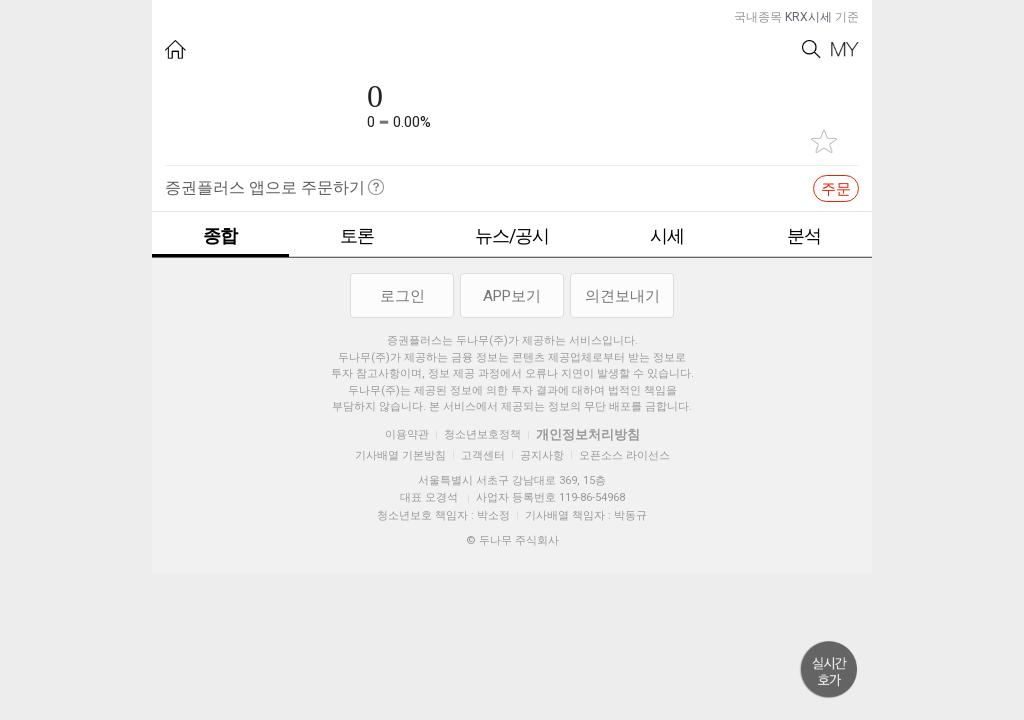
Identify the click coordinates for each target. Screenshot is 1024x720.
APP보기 (512, 296)
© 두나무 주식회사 (512, 540)
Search (811, 49)
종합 (220, 235)
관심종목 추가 (824, 141)
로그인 (402, 296)
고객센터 (483, 455)
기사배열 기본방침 (400, 455)
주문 (836, 189)
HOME (175, 49)
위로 (829, 670)
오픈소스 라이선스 (624, 455)
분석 (804, 235)
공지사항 (542, 455)
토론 (357, 235)
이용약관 (407, 434)
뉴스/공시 (512, 235)
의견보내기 (622, 296)
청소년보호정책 (482, 434)
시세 (667, 235)
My (845, 49)
